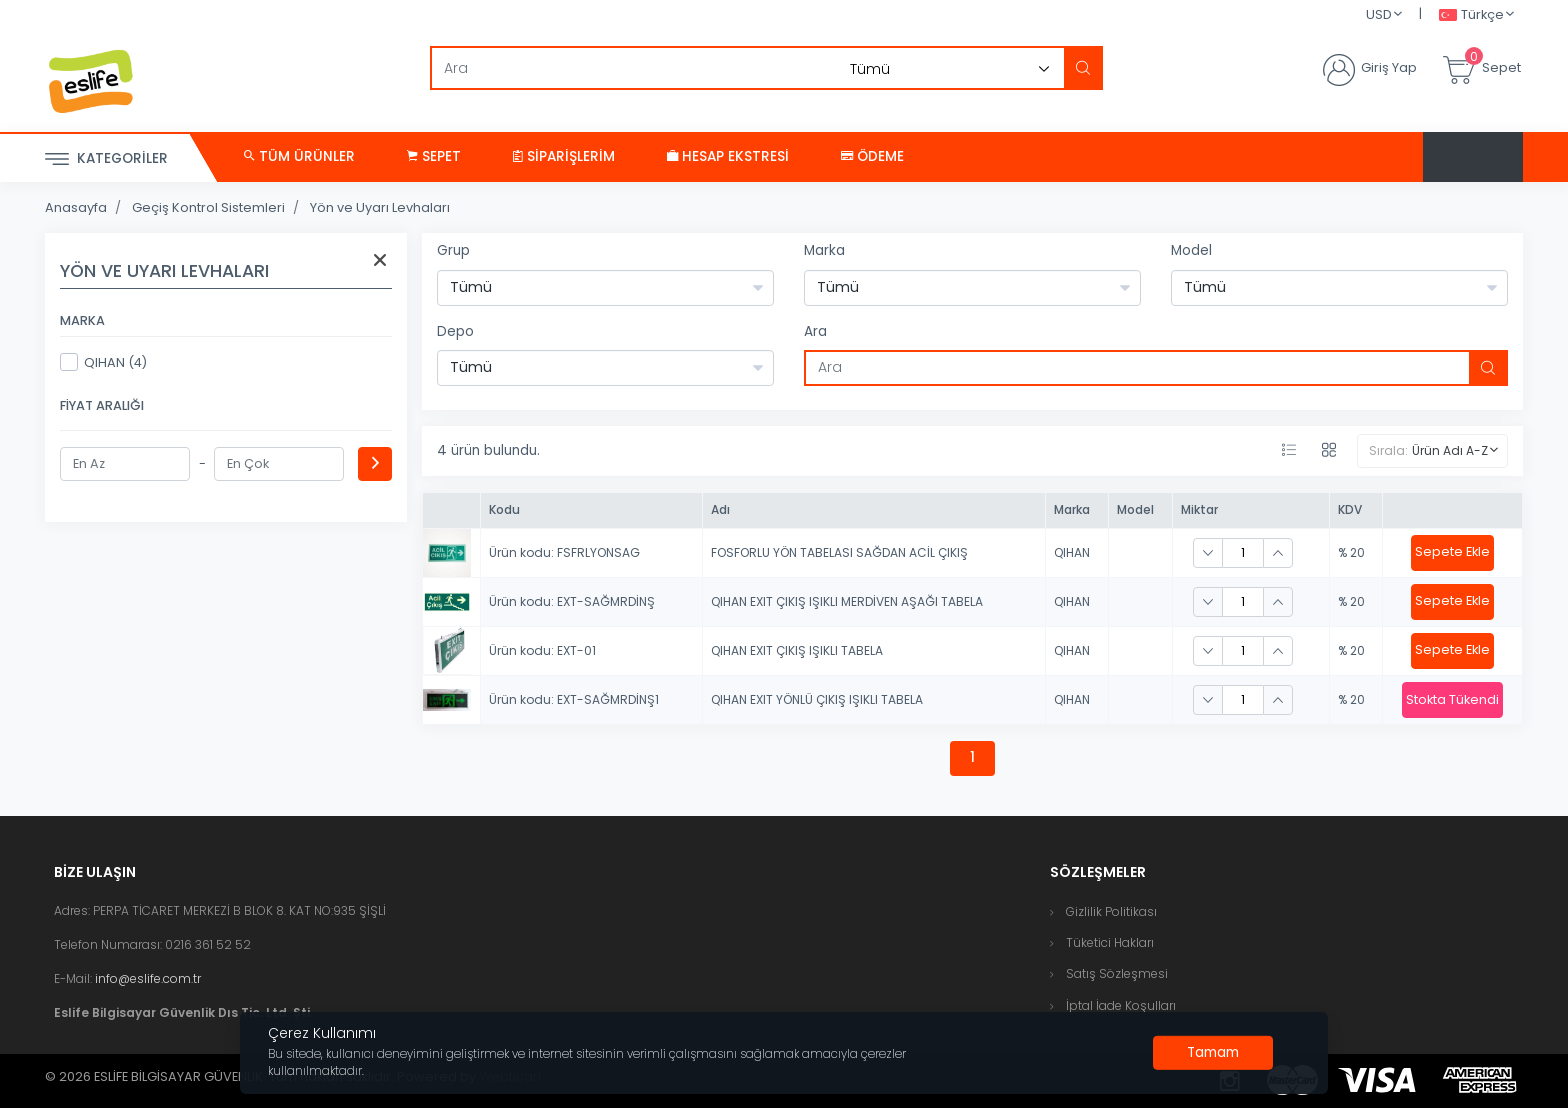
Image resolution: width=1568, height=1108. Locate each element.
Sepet (434, 156)
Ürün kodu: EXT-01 (542, 650)
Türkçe (1471, 15)
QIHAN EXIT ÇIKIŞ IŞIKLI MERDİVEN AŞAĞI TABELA (847, 601)
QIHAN (1072, 552)
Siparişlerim (564, 156)
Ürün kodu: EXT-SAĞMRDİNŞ (572, 601)
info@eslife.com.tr (148, 978)
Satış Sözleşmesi (1117, 973)
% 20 (1351, 552)
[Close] (1213, 1053)
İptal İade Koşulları (1121, 1005)
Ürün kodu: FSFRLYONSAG (564, 552)
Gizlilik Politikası (1111, 911)
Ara (815, 331)
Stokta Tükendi (1452, 699)
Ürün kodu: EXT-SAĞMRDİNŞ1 (574, 699)
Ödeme (872, 156)
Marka (824, 250)
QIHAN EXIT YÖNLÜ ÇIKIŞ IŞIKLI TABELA (817, 699)
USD (1379, 14)
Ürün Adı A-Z (1450, 450)
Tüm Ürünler (299, 156)
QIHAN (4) (103, 362)
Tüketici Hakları (1110, 942)
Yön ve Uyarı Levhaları (380, 207)
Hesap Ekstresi (728, 156)
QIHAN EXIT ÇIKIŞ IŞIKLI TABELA (797, 650)
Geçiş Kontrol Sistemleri (208, 207)
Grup (453, 250)
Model (1191, 250)
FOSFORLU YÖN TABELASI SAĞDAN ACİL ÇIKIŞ (839, 552)
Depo (455, 331)
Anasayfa (76, 207)
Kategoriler (106, 159)
